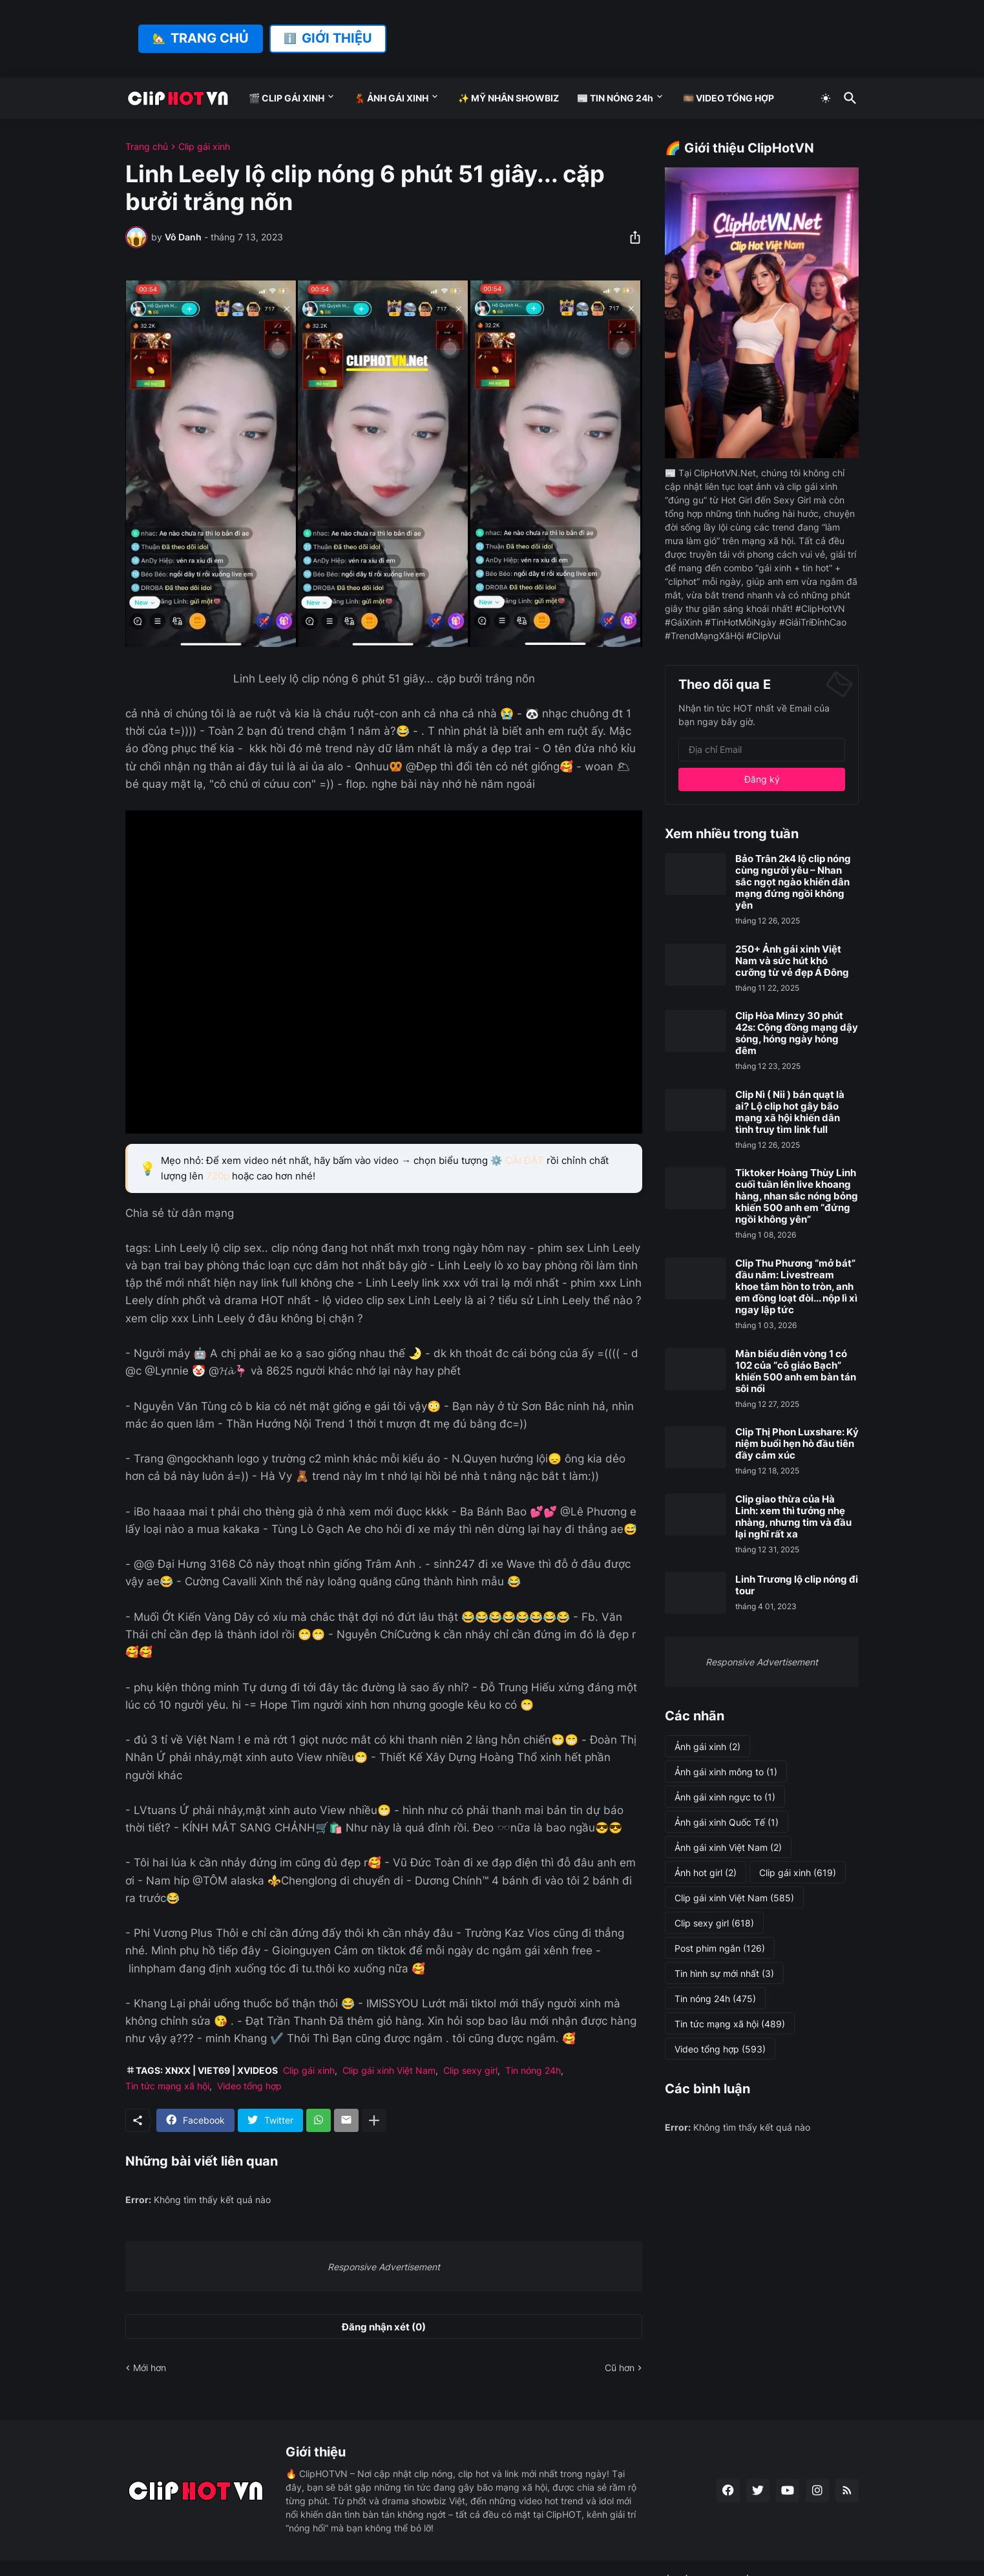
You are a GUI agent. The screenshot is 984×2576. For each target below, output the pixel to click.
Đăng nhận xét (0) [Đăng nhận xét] (384, 2327)
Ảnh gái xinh (707, 1746)
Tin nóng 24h (533, 2070)
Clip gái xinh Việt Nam (388, 2070)
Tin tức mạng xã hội (167, 2085)
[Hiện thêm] (374, 2120)
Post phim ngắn (720, 1948)
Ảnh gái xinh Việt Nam (728, 1847)
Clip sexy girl (470, 2070)
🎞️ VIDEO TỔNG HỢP (728, 97)
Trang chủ (146, 146)
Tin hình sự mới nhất (724, 1973)
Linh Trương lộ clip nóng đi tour (796, 1585)
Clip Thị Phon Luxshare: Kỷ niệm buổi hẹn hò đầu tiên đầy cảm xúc (797, 1443)
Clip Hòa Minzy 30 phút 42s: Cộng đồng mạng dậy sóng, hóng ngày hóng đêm (796, 1033)
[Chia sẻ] (631, 237)
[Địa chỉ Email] (761, 749)
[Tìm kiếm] (848, 98)
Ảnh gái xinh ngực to (725, 1797)
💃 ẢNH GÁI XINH (391, 97)
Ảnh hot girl (706, 1872)
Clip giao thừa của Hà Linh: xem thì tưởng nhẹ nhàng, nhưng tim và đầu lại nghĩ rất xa (793, 1517)
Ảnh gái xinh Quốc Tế (727, 1822)
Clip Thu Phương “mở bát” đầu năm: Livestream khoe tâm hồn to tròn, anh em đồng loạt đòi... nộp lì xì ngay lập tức (796, 1287)
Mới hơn (149, 2367)
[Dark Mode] (826, 98)
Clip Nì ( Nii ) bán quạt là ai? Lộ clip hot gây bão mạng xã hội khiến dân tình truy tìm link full (789, 1112)
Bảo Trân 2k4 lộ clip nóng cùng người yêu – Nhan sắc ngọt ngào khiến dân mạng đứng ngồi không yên (793, 882)
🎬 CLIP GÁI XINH (286, 97)
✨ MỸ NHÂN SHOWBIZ (508, 97)
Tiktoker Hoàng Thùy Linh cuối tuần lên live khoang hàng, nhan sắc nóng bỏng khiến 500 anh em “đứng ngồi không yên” (796, 1196)
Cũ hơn (619, 2367)
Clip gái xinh (204, 146)
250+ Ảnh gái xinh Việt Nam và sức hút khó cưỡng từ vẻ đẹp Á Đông (792, 961)
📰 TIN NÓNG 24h (615, 97)
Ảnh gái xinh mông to (726, 1772)
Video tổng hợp (249, 2085)
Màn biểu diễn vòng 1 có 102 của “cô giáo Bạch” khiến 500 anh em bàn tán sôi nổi (795, 1371)
